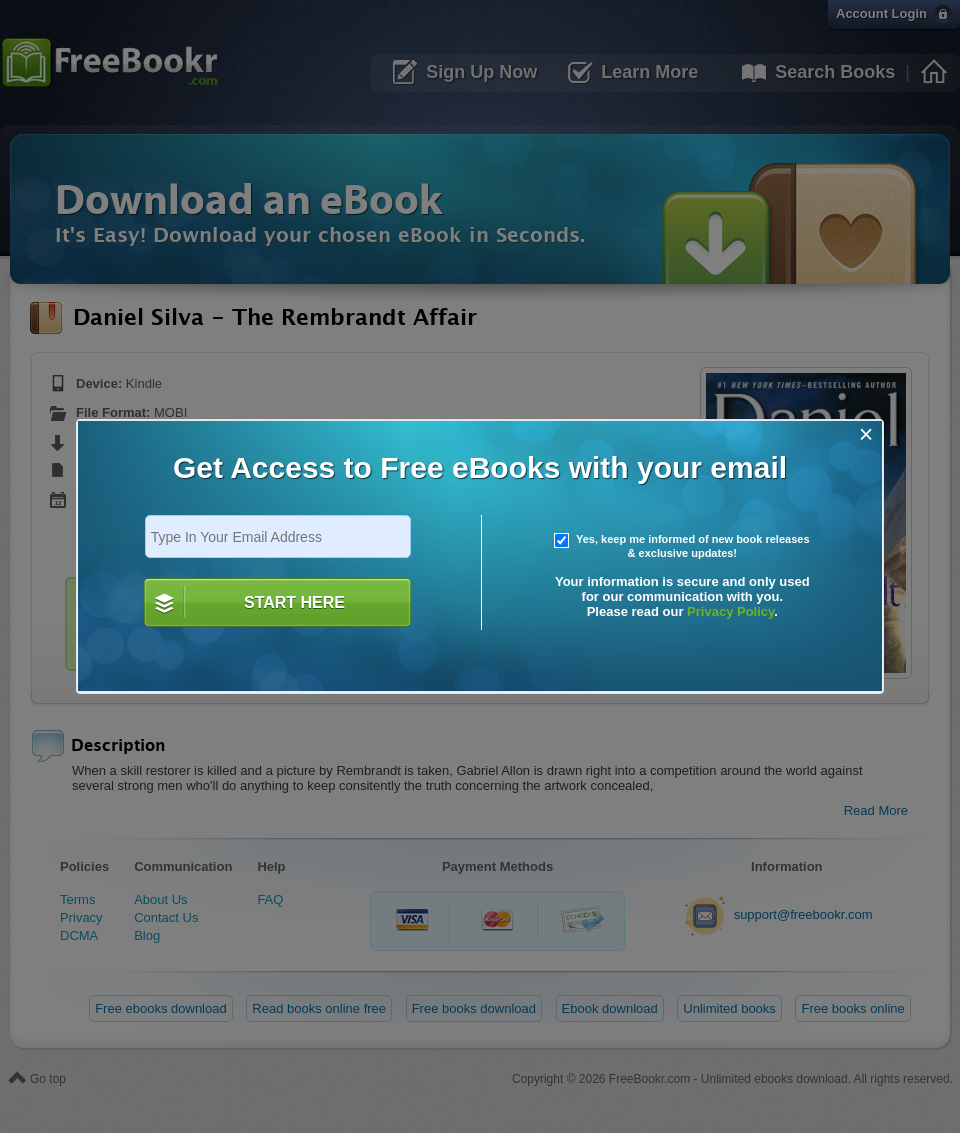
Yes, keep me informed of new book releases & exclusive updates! (682, 546)
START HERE (294, 602)
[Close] (866, 434)
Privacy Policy (730, 611)
